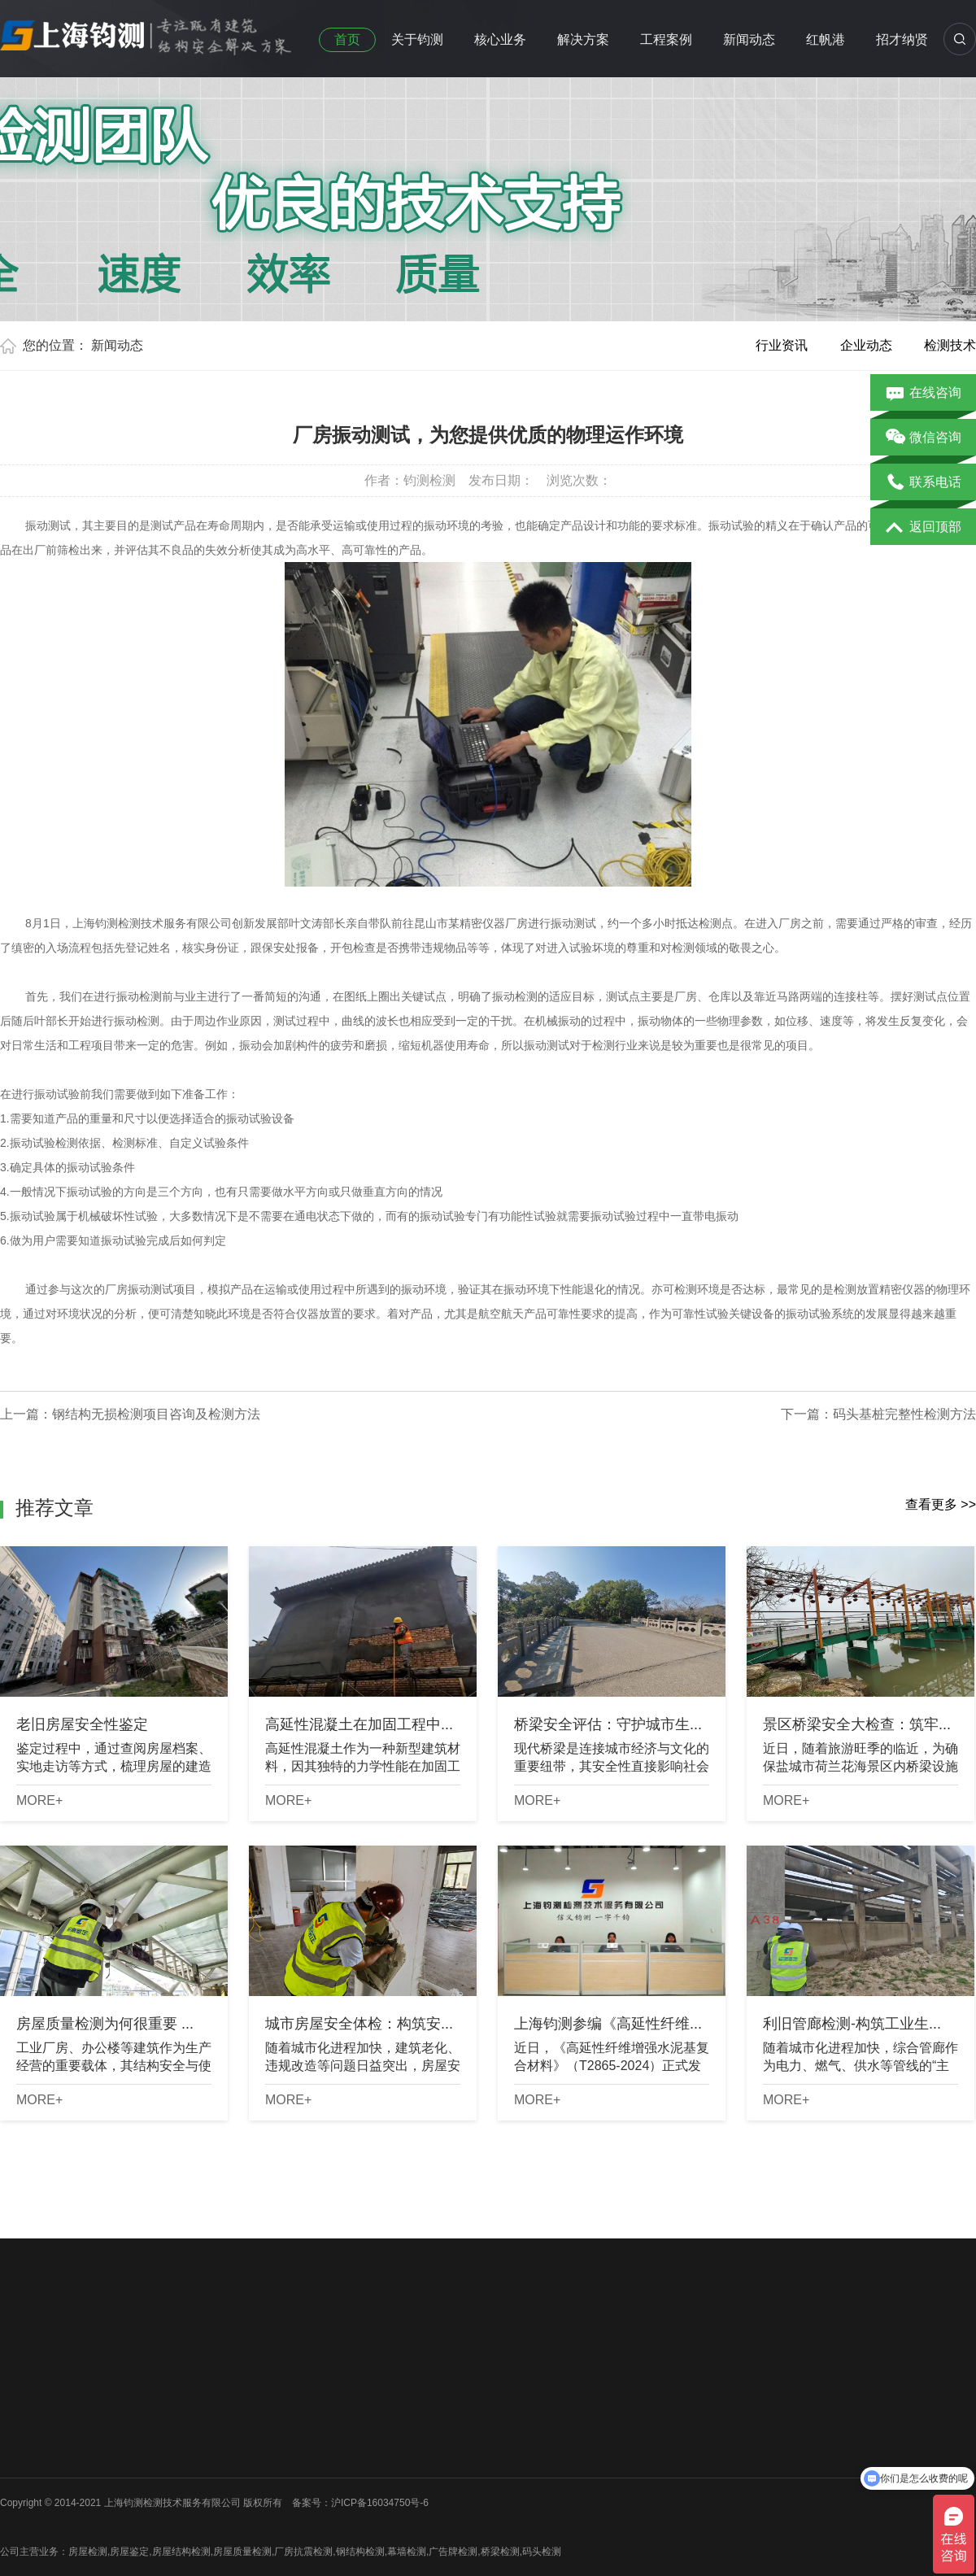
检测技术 (950, 345)
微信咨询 (923, 438)
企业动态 (866, 345)
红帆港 (825, 39)
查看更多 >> (940, 1504)
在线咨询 (923, 393)
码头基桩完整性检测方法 (904, 1414)
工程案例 (666, 39)
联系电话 (923, 483)
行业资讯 (782, 345)
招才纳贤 (902, 39)
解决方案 (583, 39)
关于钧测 (417, 39)
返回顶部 (923, 528)
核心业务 (500, 39)
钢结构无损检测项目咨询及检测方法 (156, 1414)
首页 (347, 39)
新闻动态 (749, 39)
